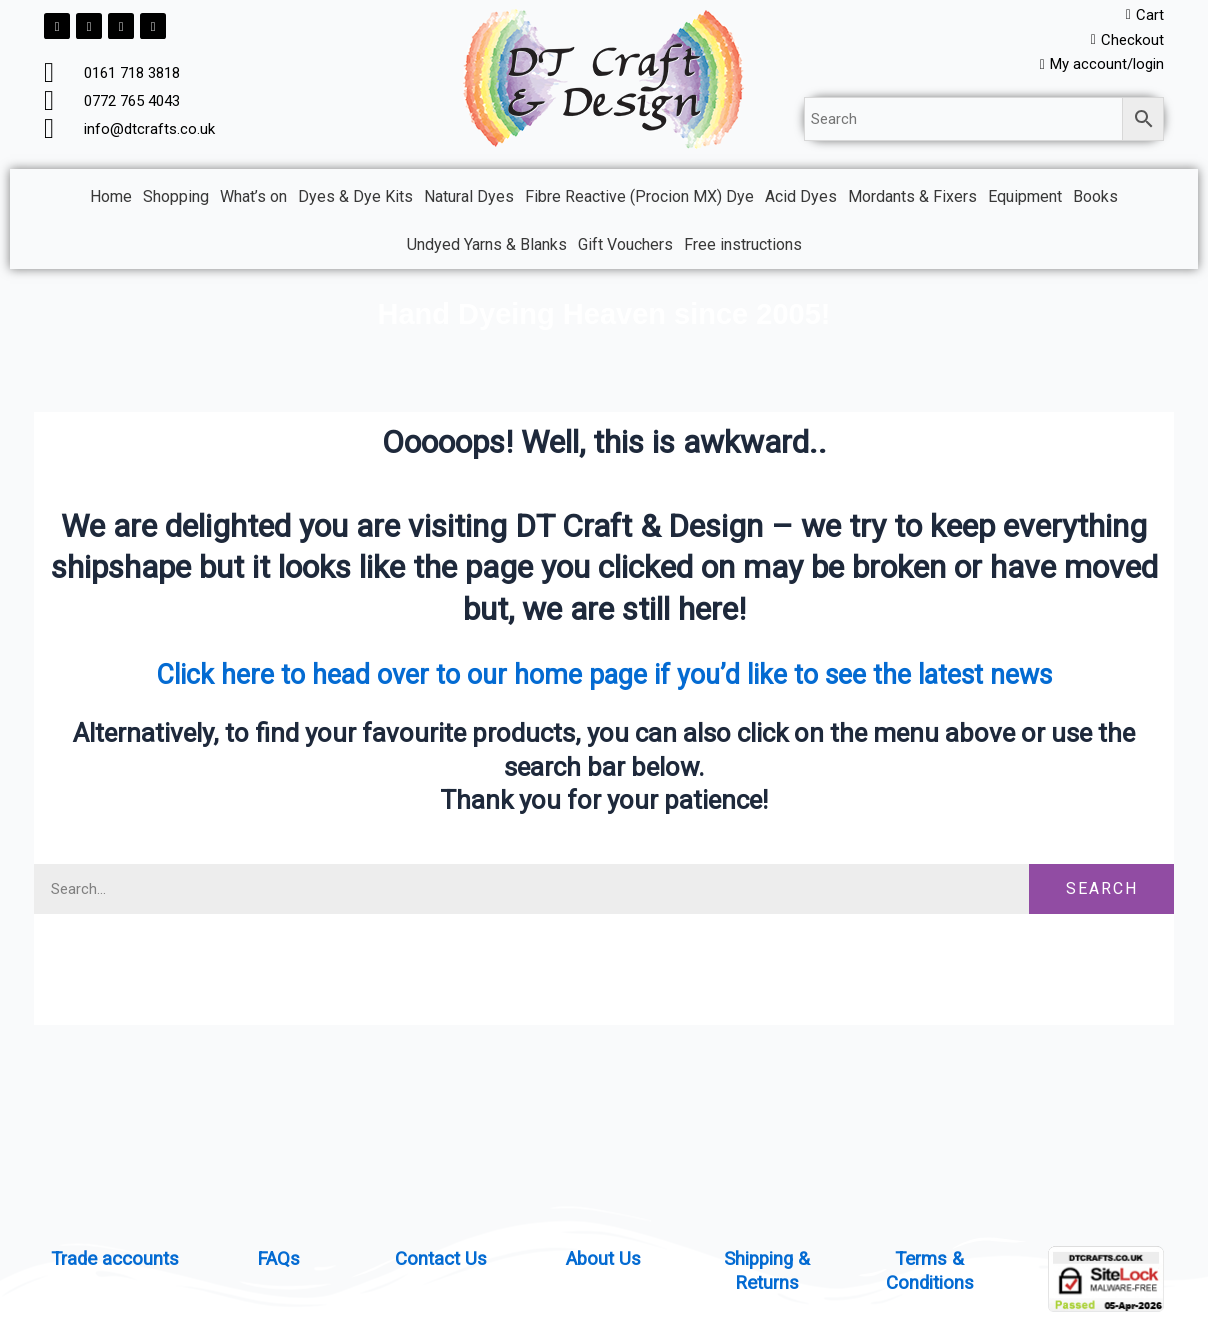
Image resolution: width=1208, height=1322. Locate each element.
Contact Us (441, 1258)
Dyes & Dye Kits (355, 201)
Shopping (176, 201)
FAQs (278, 1258)
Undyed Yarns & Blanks (487, 249)
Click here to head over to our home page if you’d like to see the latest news (604, 678)
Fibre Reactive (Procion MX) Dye (639, 201)
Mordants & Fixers (912, 201)
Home (111, 201)
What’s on (253, 201)
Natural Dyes (469, 201)
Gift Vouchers (625, 249)
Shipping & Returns (766, 1270)
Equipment (1025, 201)
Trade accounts (115, 1258)
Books (1095, 201)
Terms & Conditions (929, 1270)
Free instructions (743, 249)
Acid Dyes (801, 201)
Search (1102, 893)
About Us (604, 1258)
